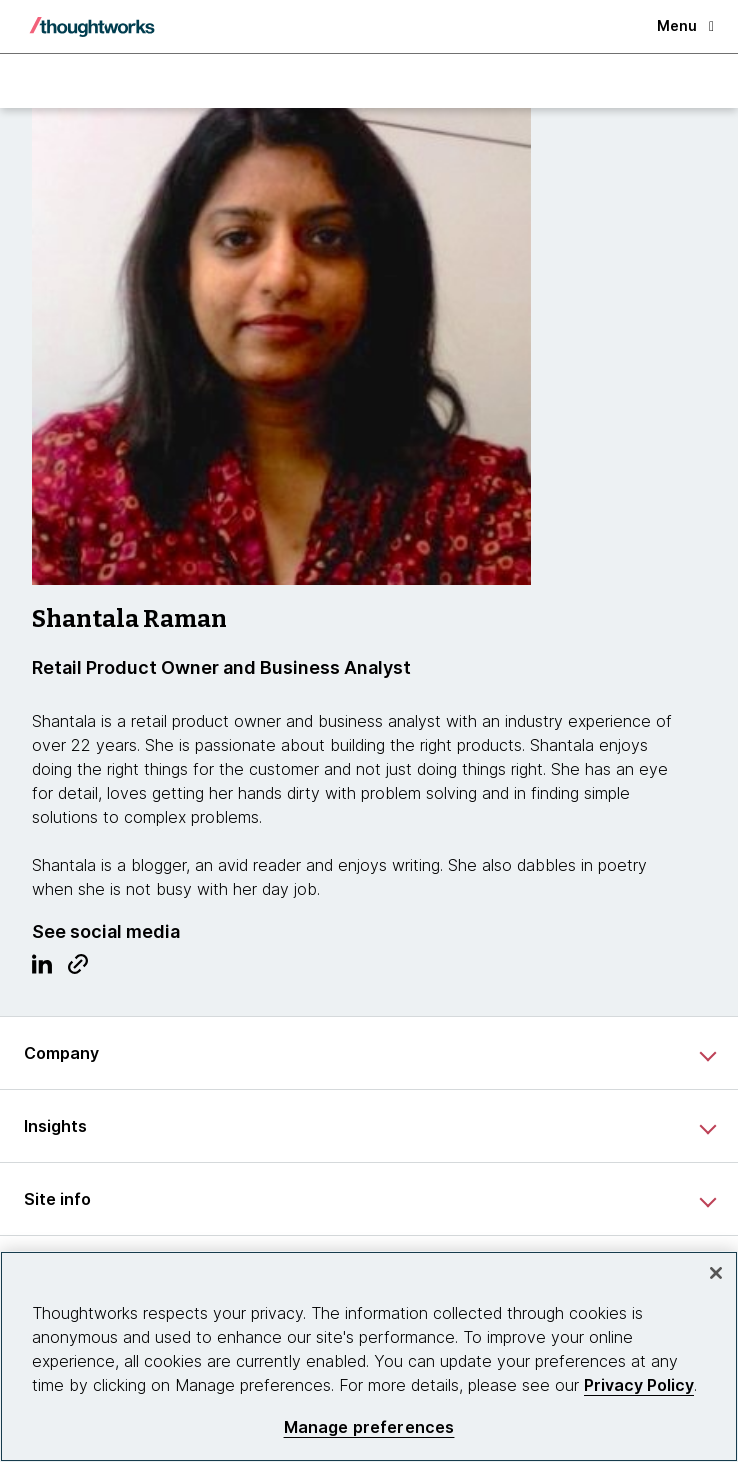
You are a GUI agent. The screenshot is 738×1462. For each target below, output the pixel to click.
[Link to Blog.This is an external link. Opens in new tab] (78, 969)
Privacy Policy (639, 1385)
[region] (369, 1356)
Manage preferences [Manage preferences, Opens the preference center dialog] (369, 1427)
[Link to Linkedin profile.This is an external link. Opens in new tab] (42, 969)
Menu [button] (685, 25)
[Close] (716, 1273)
